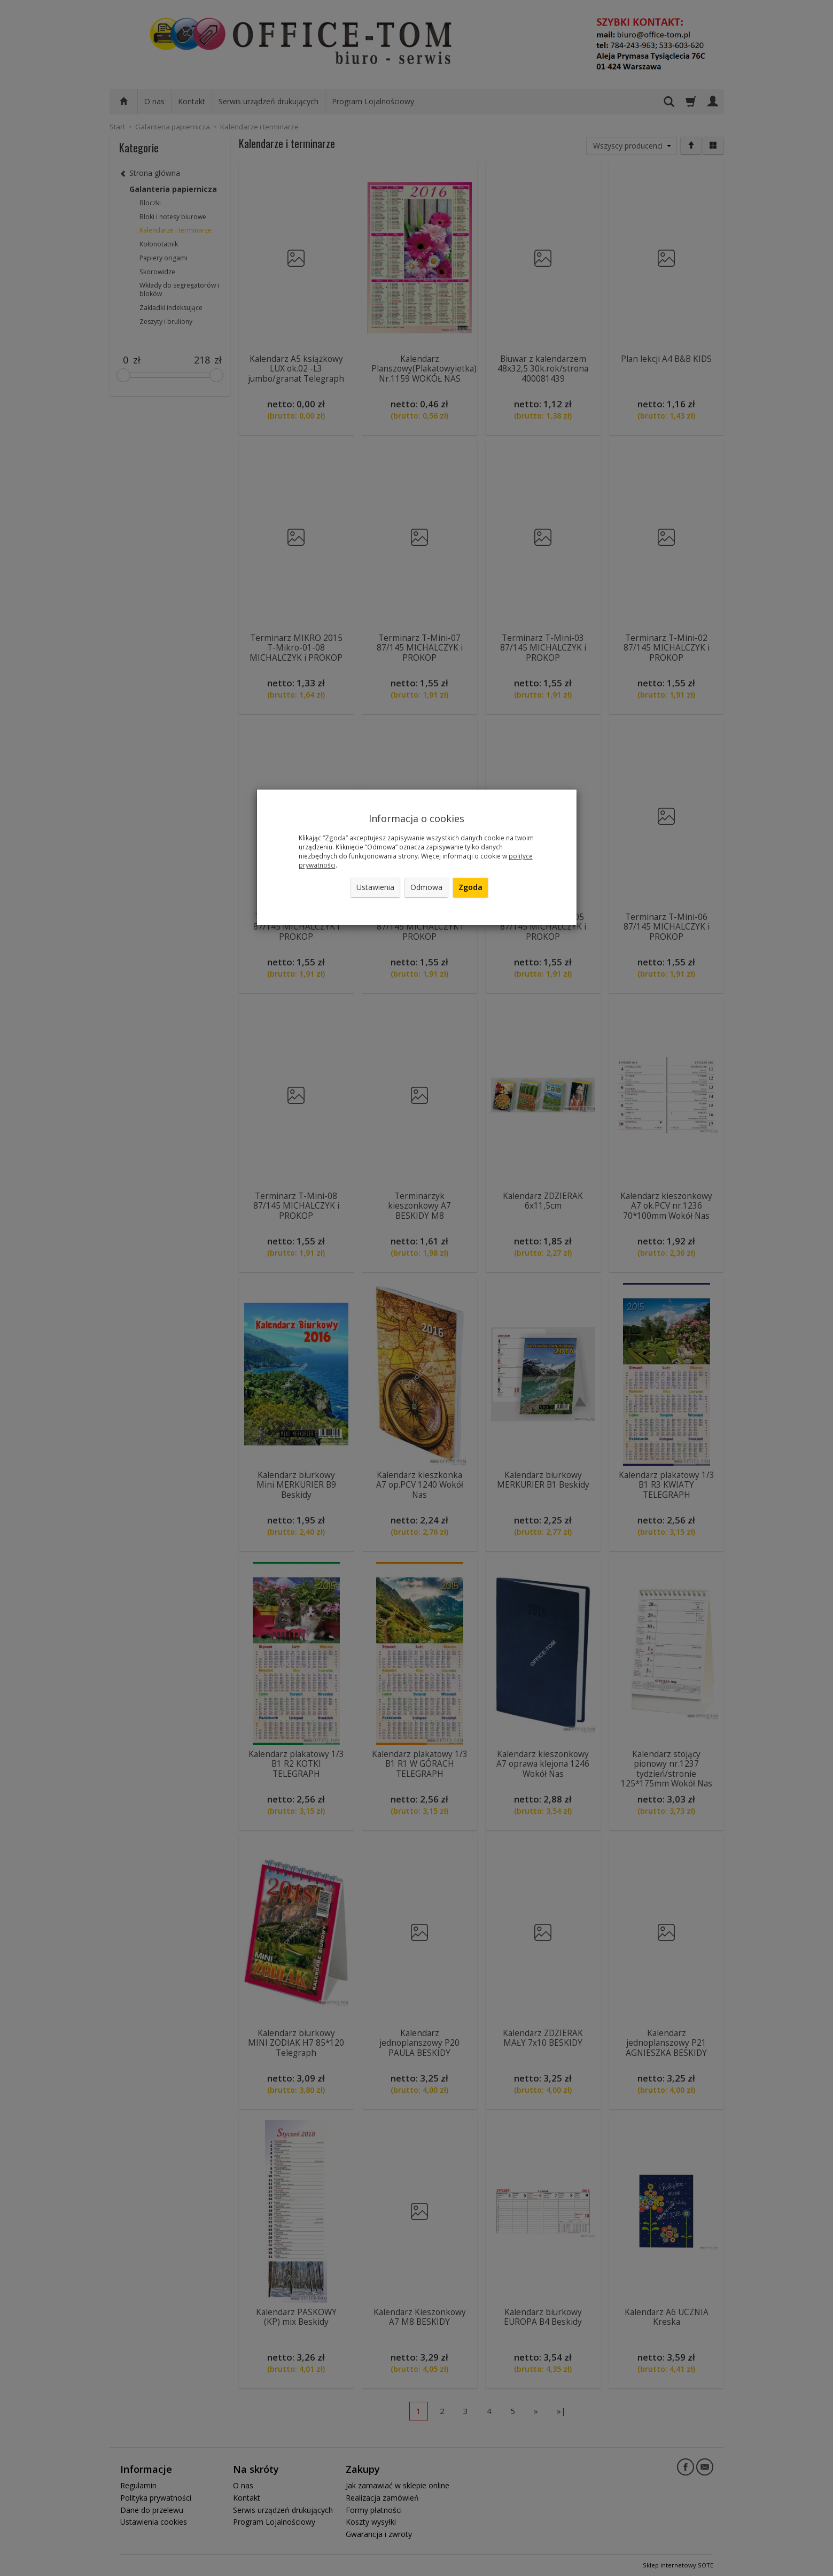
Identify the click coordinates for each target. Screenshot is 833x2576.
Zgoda (470, 887)
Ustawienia (375, 887)
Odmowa (426, 887)
